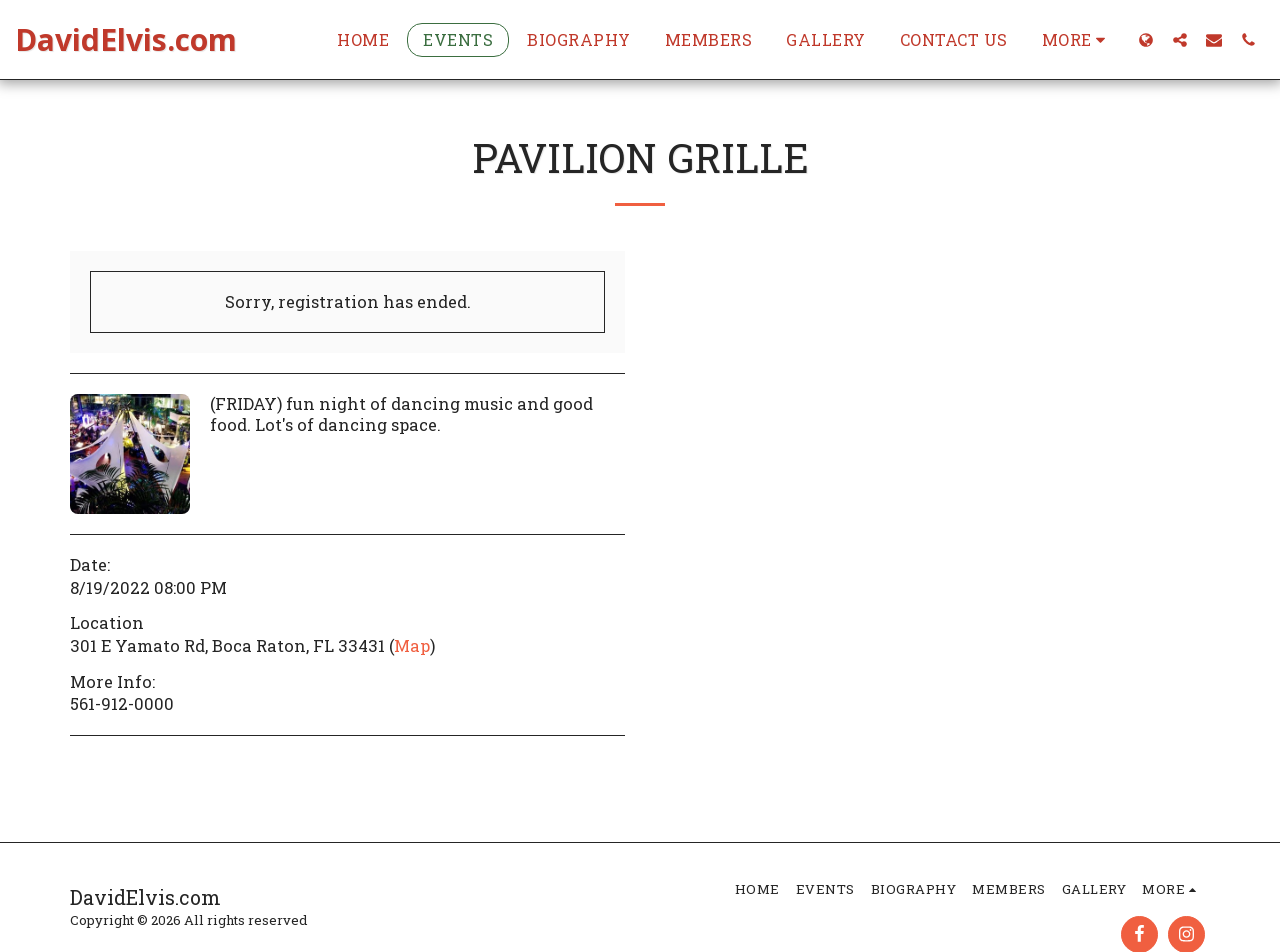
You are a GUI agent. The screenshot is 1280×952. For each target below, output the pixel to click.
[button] (1180, 39)
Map (412, 645)
